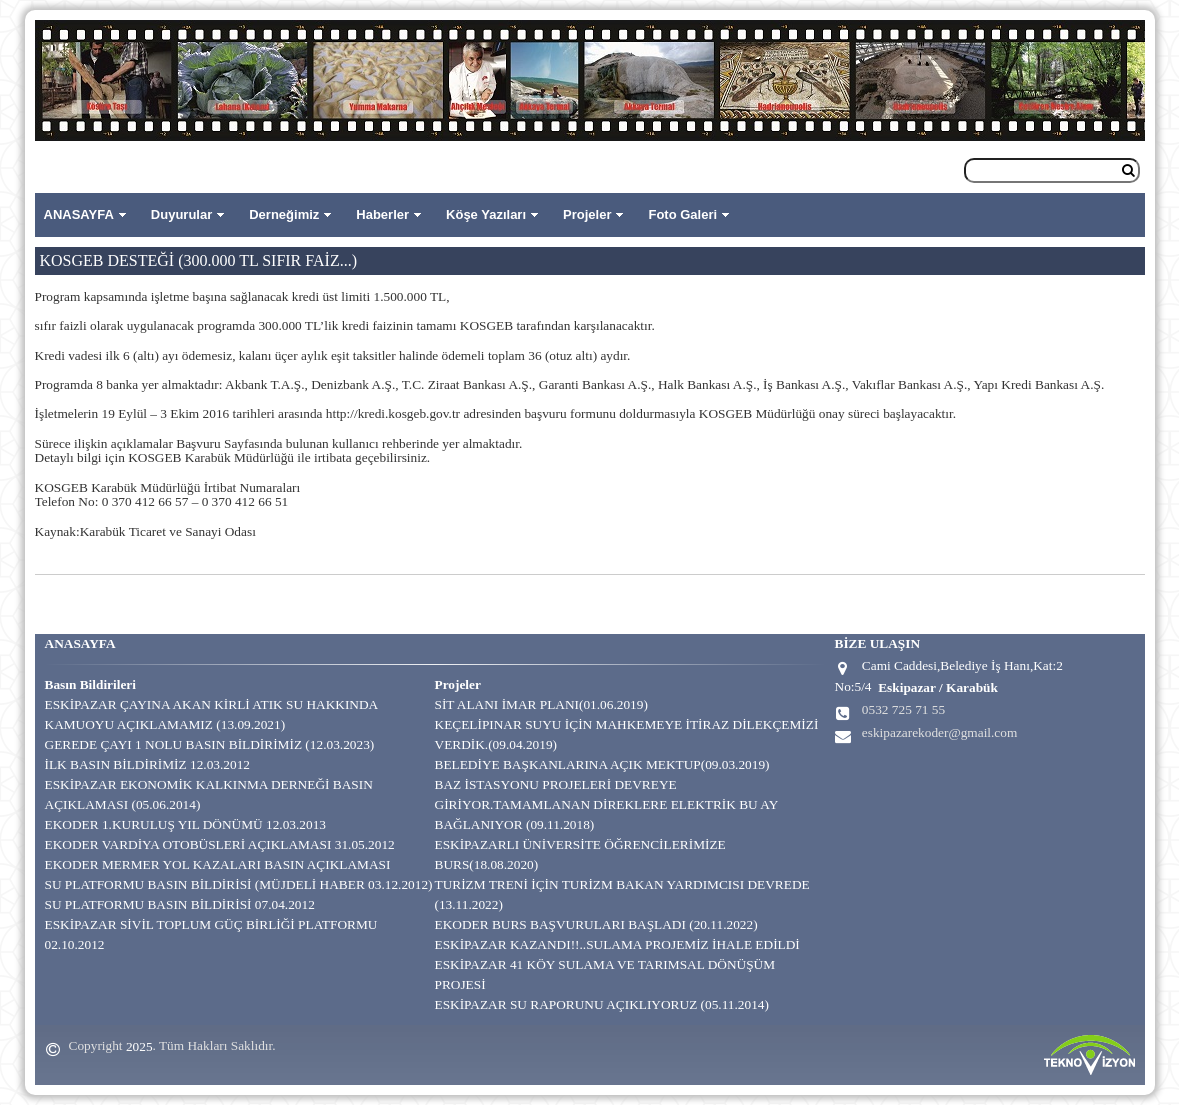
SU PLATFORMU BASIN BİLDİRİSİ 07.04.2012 (180, 904)
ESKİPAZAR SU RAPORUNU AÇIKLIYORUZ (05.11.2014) (602, 1004)
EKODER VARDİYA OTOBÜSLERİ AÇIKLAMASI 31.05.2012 (220, 844)
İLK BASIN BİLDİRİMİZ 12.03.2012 (147, 764)
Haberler (382, 214)
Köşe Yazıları (486, 214)
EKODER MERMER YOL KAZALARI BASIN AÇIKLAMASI (218, 864)
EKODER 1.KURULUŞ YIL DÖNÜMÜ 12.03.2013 (186, 824)
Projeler (587, 214)
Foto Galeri (682, 214)
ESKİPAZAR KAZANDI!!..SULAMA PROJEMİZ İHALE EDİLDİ (617, 944)
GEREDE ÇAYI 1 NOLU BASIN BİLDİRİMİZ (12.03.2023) (210, 744)
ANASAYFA (79, 214)
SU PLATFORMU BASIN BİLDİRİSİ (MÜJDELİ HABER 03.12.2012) (239, 884)
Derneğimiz (284, 214)
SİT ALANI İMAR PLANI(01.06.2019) (541, 704)
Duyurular (181, 214)
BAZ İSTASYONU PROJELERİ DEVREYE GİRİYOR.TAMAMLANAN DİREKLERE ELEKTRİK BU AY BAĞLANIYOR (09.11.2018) (606, 804)
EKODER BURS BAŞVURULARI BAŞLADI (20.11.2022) (596, 924)
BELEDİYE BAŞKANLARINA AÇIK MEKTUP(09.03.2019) (602, 764)
